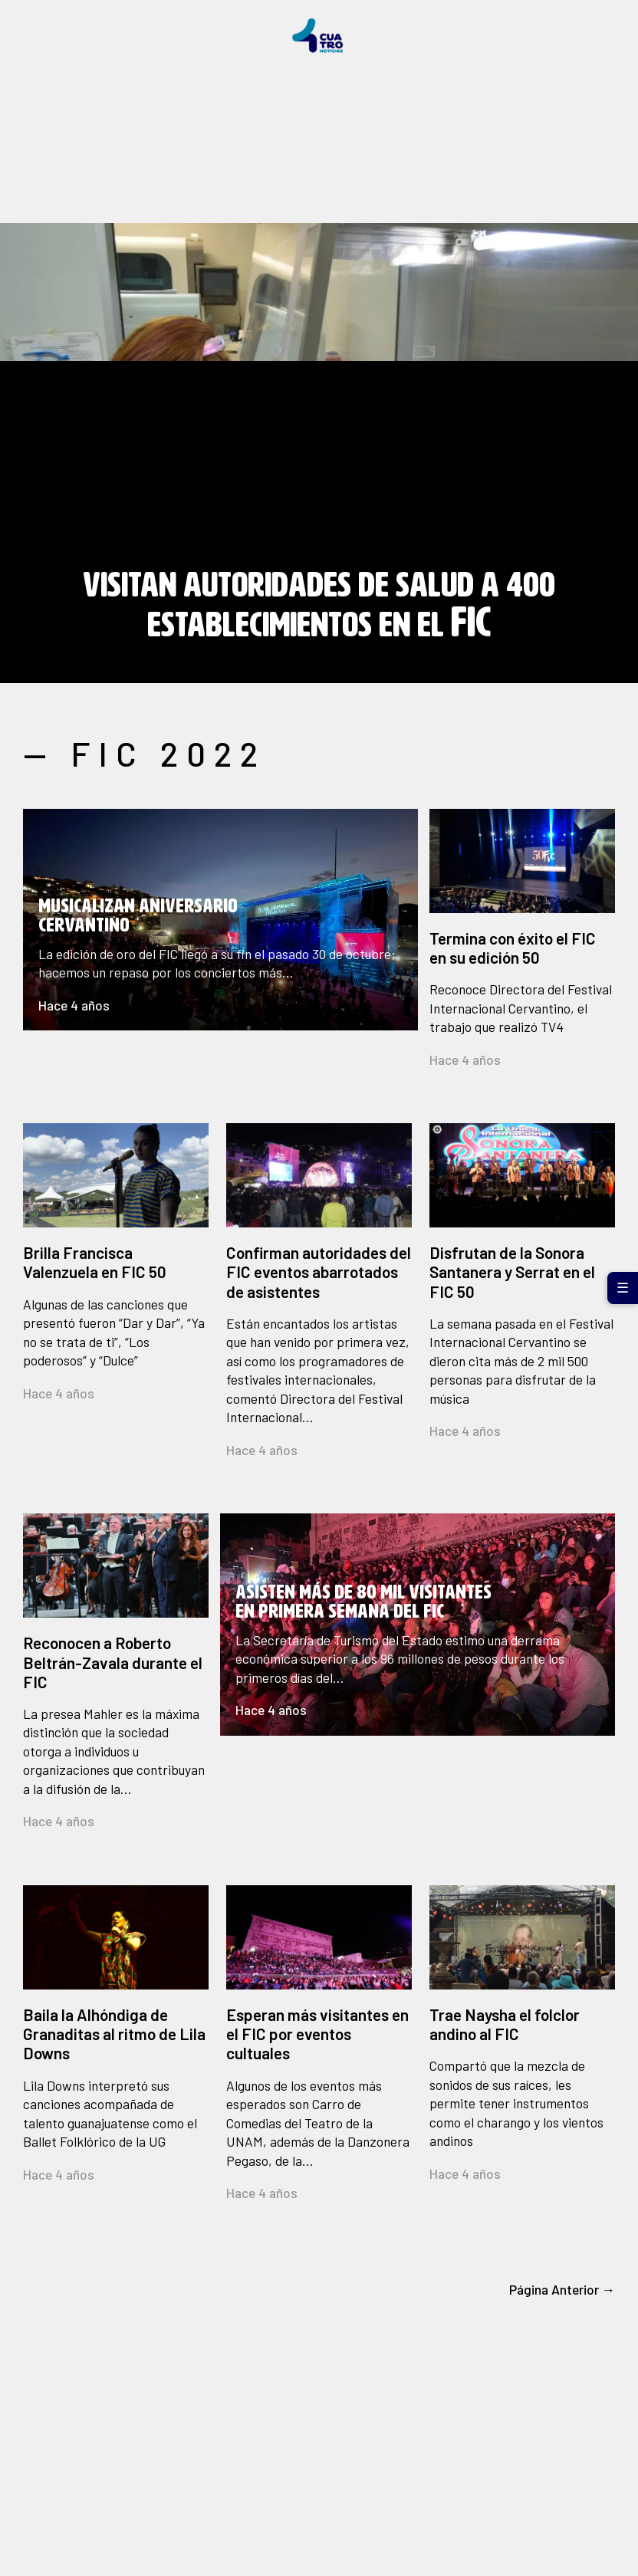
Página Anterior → (562, 2289)
